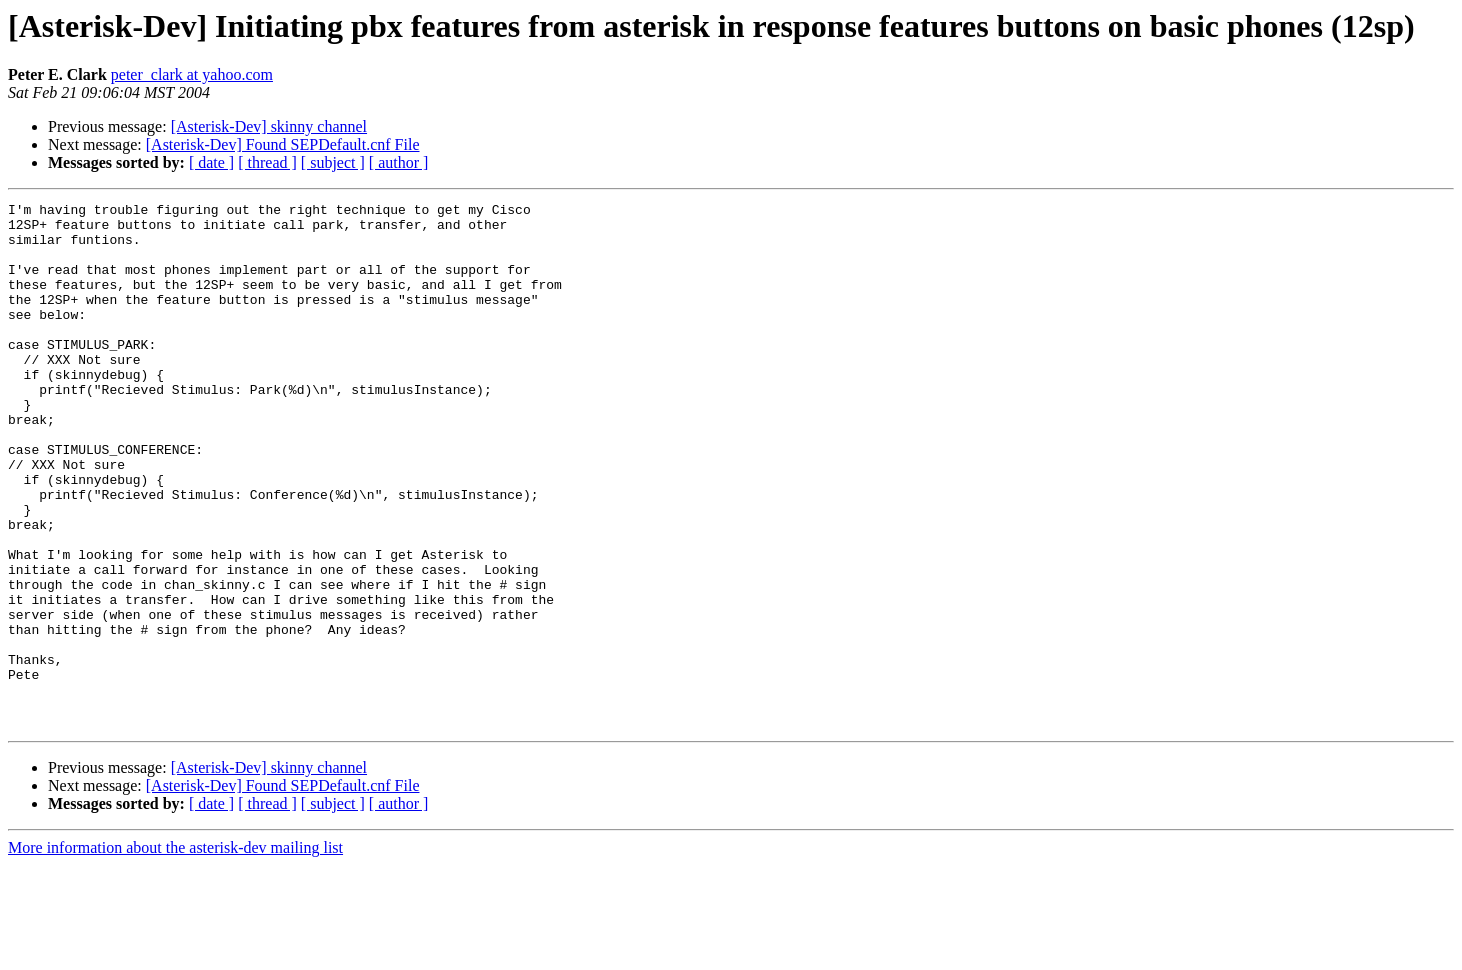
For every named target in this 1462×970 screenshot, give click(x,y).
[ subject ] (333, 162)
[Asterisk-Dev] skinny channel (269, 126)
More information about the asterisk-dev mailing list (175, 952)
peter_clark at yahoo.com (192, 74)
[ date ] (211, 162)
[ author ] (399, 162)
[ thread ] (267, 162)
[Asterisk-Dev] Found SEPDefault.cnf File (283, 144)
